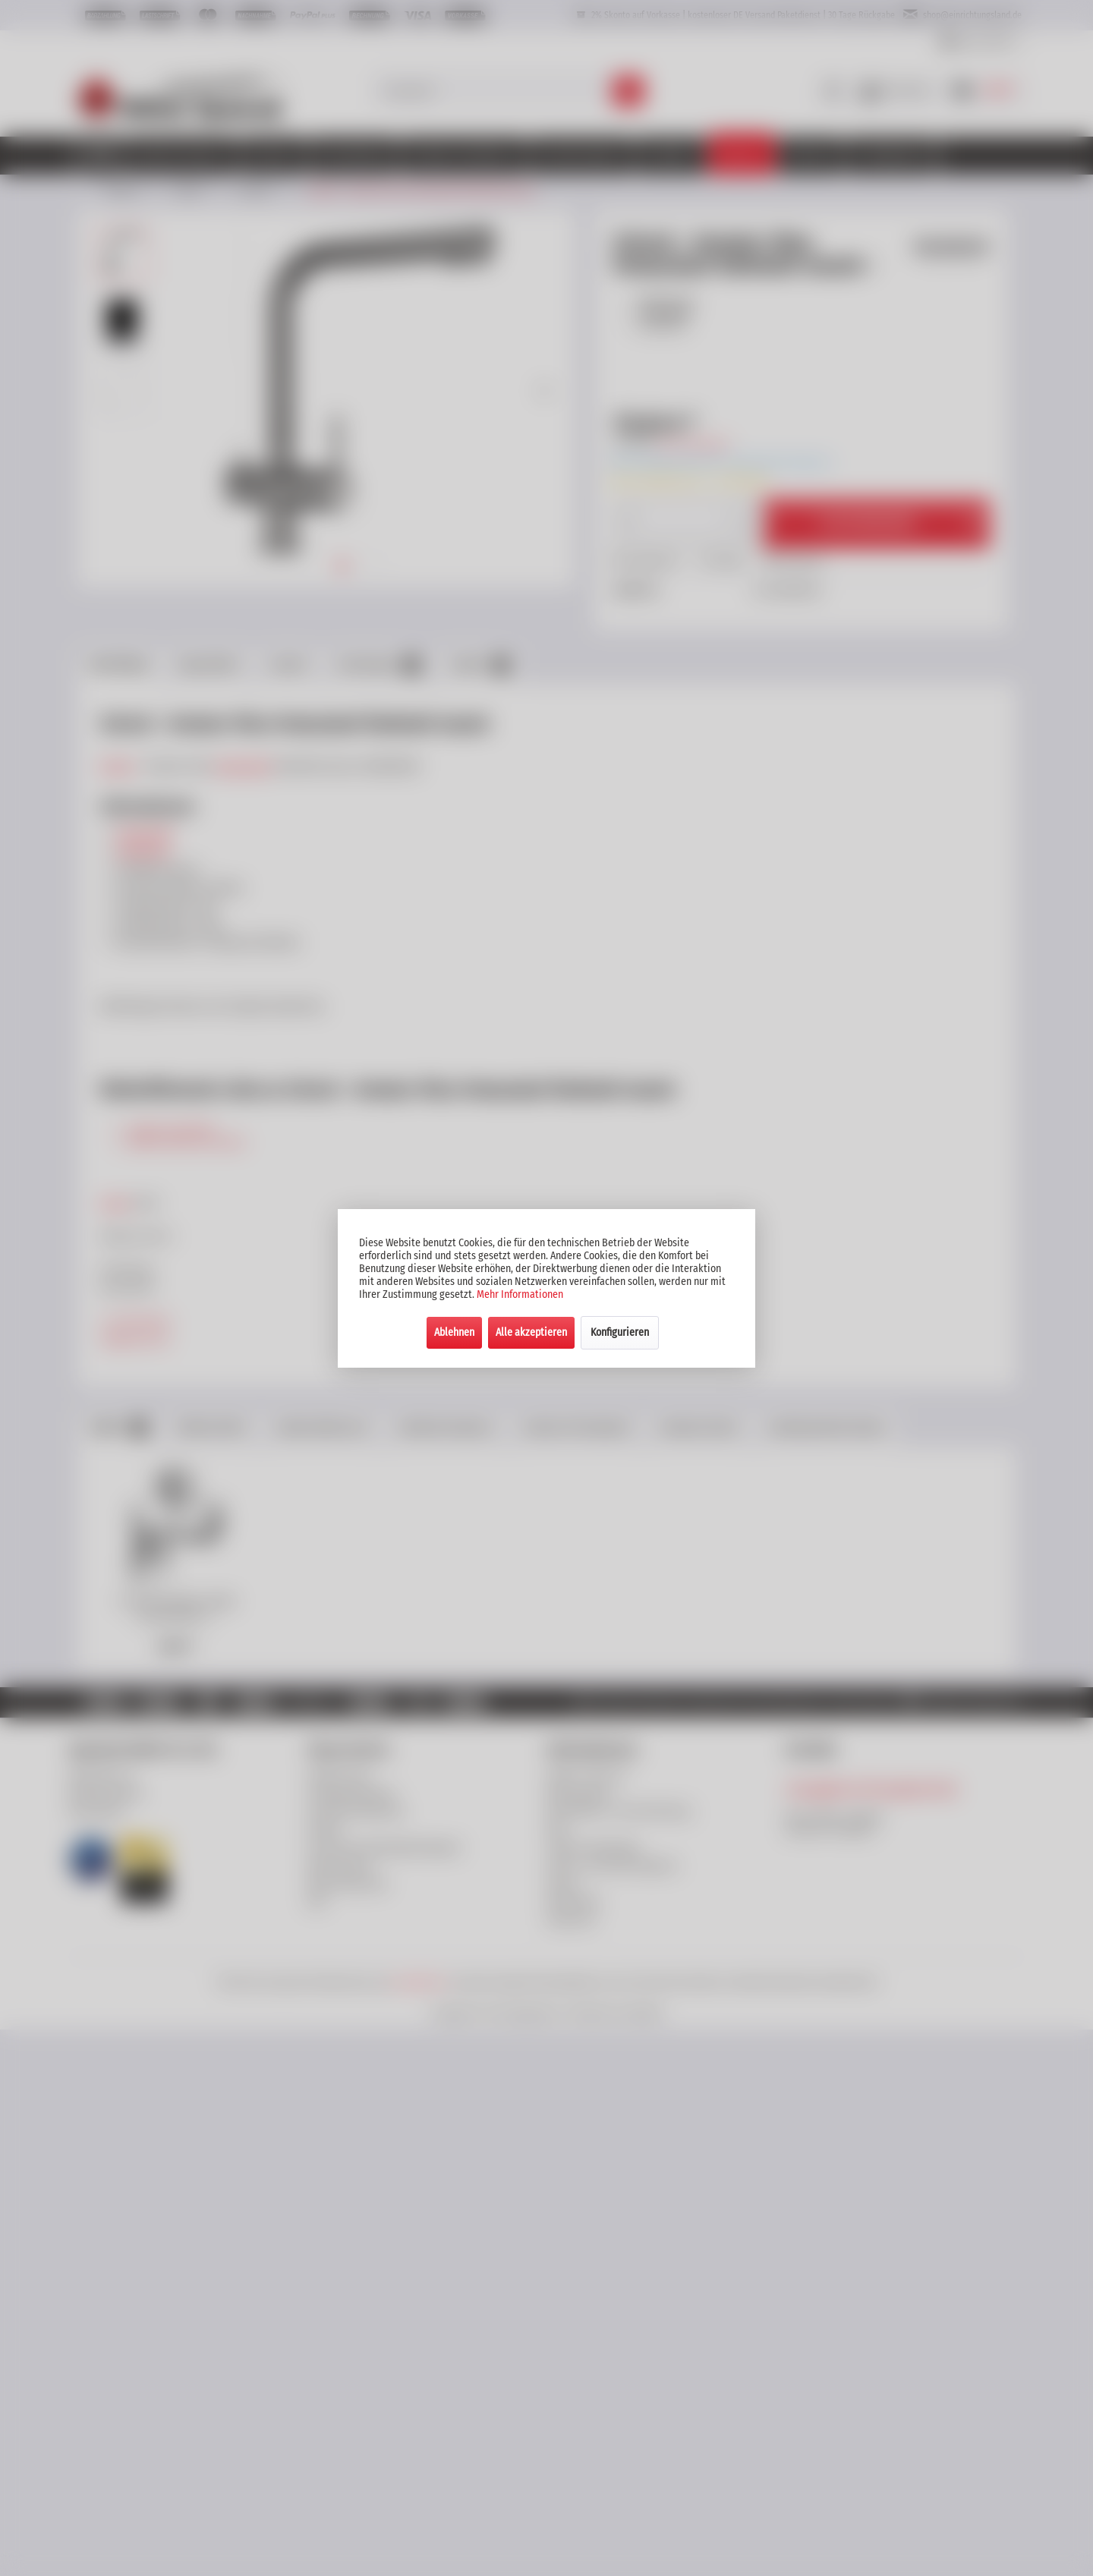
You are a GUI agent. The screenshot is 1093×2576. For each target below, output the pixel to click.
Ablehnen (454, 1332)
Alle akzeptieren (531, 1332)
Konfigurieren (620, 1332)
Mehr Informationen (520, 1294)
